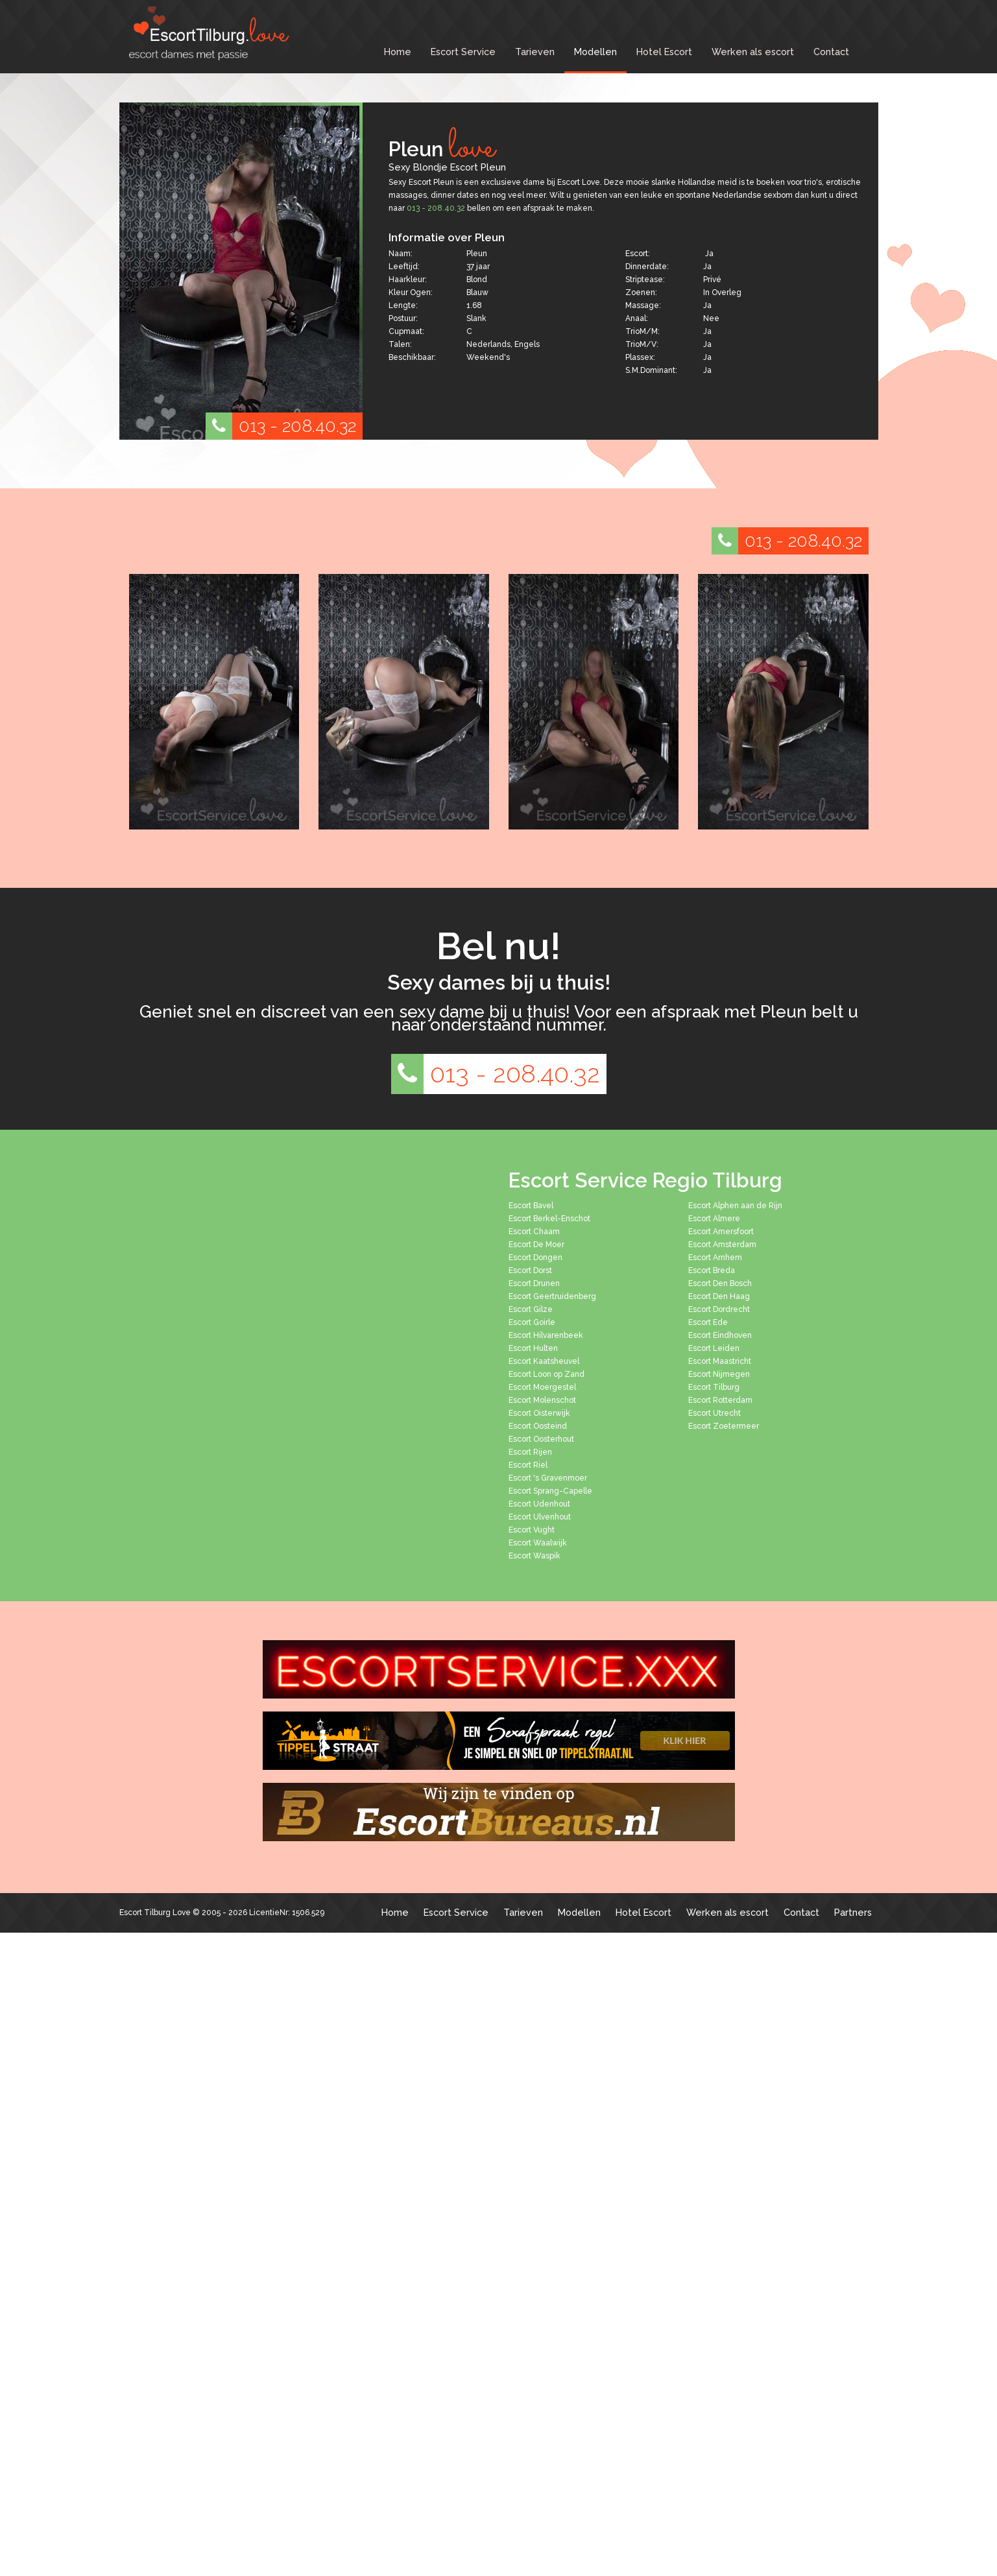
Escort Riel (528, 1465)
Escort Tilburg (713, 1387)
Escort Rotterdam (720, 1400)
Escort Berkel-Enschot (549, 1218)
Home (397, 51)
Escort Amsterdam (722, 1244)
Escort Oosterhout (541, 1439)
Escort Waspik (534, 1555)
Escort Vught (532, 1529)
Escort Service (463, 51)
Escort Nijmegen (719, 1374)
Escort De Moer (536, 1244)
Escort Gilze (531, 1309)
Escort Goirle (532, 1322)
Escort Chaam (534, 1231)
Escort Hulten (533, 1348)
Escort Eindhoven (720, 1335)
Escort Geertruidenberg (552, 1296)
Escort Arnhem (715, 1257)
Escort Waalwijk (538, 1542)
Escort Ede (708, 1322)
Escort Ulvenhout (540, 1516)
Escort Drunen (534, 1283)
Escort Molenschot (542, 1400)
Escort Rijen (530, 1452)
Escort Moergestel (542, 1387)
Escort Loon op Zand (546, 1374)
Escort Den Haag (719, 1296)
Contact (831, 51)
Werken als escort (753, 51)
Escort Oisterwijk (539, 1413)
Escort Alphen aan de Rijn (735, 1205)
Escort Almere (714, 1218)
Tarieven (535, 51)
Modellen (595, 51)
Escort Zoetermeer (723, 1426)
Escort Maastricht (719, 1361)
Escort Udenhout (539, 1504)
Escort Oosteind (538, 1426)
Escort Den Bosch (720, 1283)
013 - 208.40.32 (281, 426)
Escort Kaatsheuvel (544, 1361)
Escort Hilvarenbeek (546, 1335)
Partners (853, 1912)
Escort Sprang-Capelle (550, 1491)
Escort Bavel (531, 1205)
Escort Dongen (535, 1257)
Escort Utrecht (714, 1413)
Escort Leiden (713, 1348)
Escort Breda (711, 1270)
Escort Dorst (530, 1270)
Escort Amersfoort (721, 1231)
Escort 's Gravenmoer (548, 1478)
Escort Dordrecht (719, 1309)
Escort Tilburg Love (155, 1912)
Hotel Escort (664, 51)
